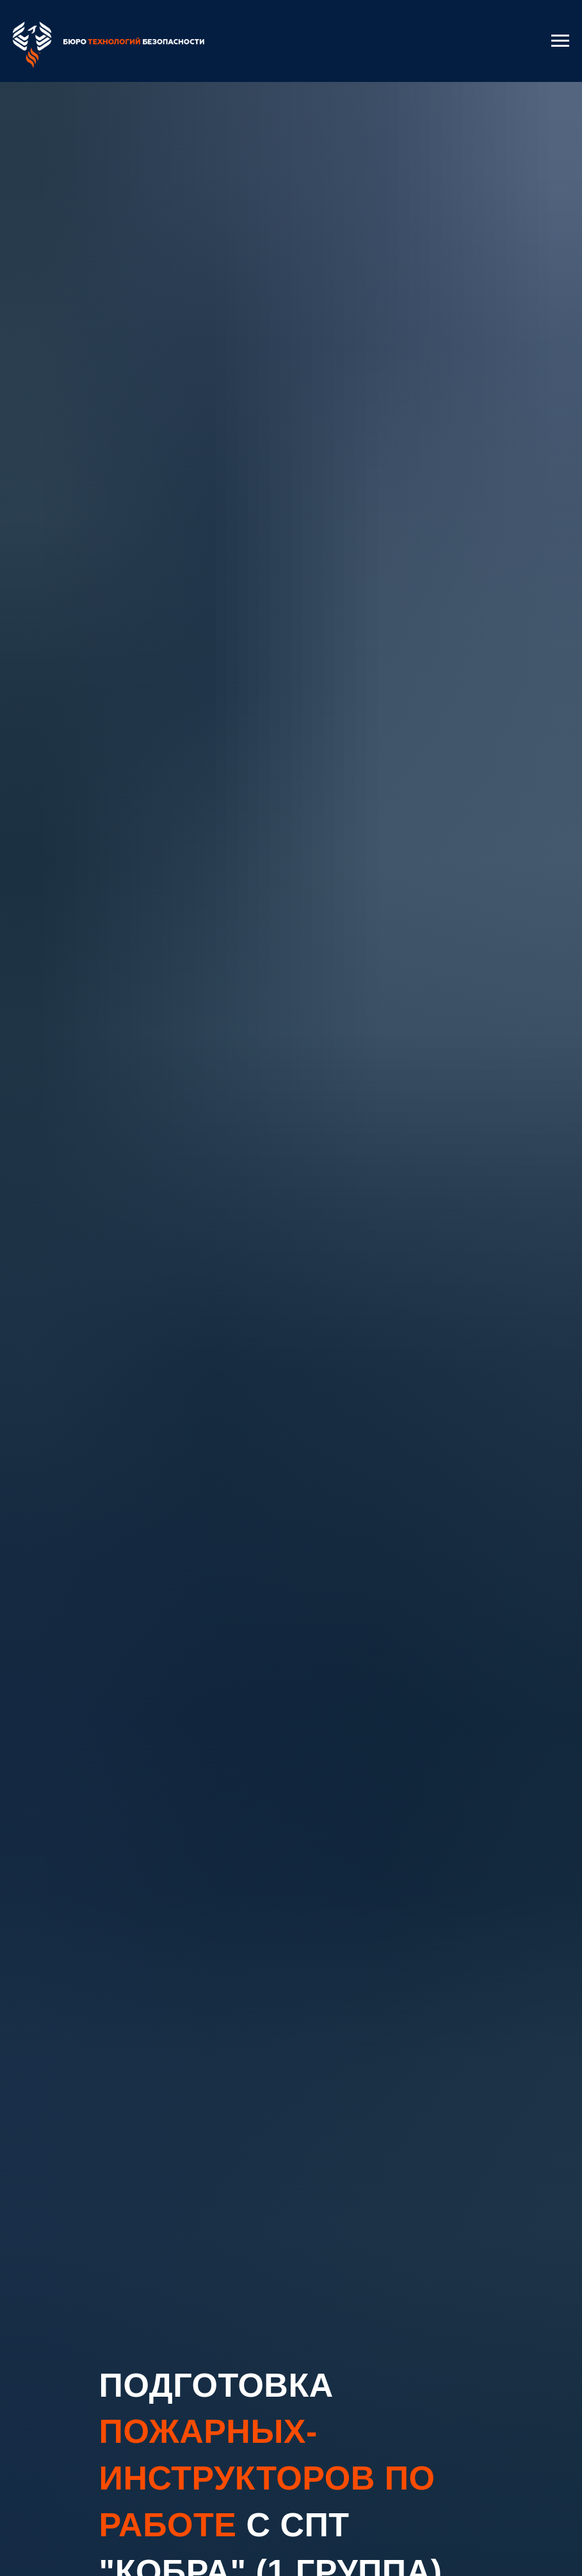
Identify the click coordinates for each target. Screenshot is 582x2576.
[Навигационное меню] (560, 41)
